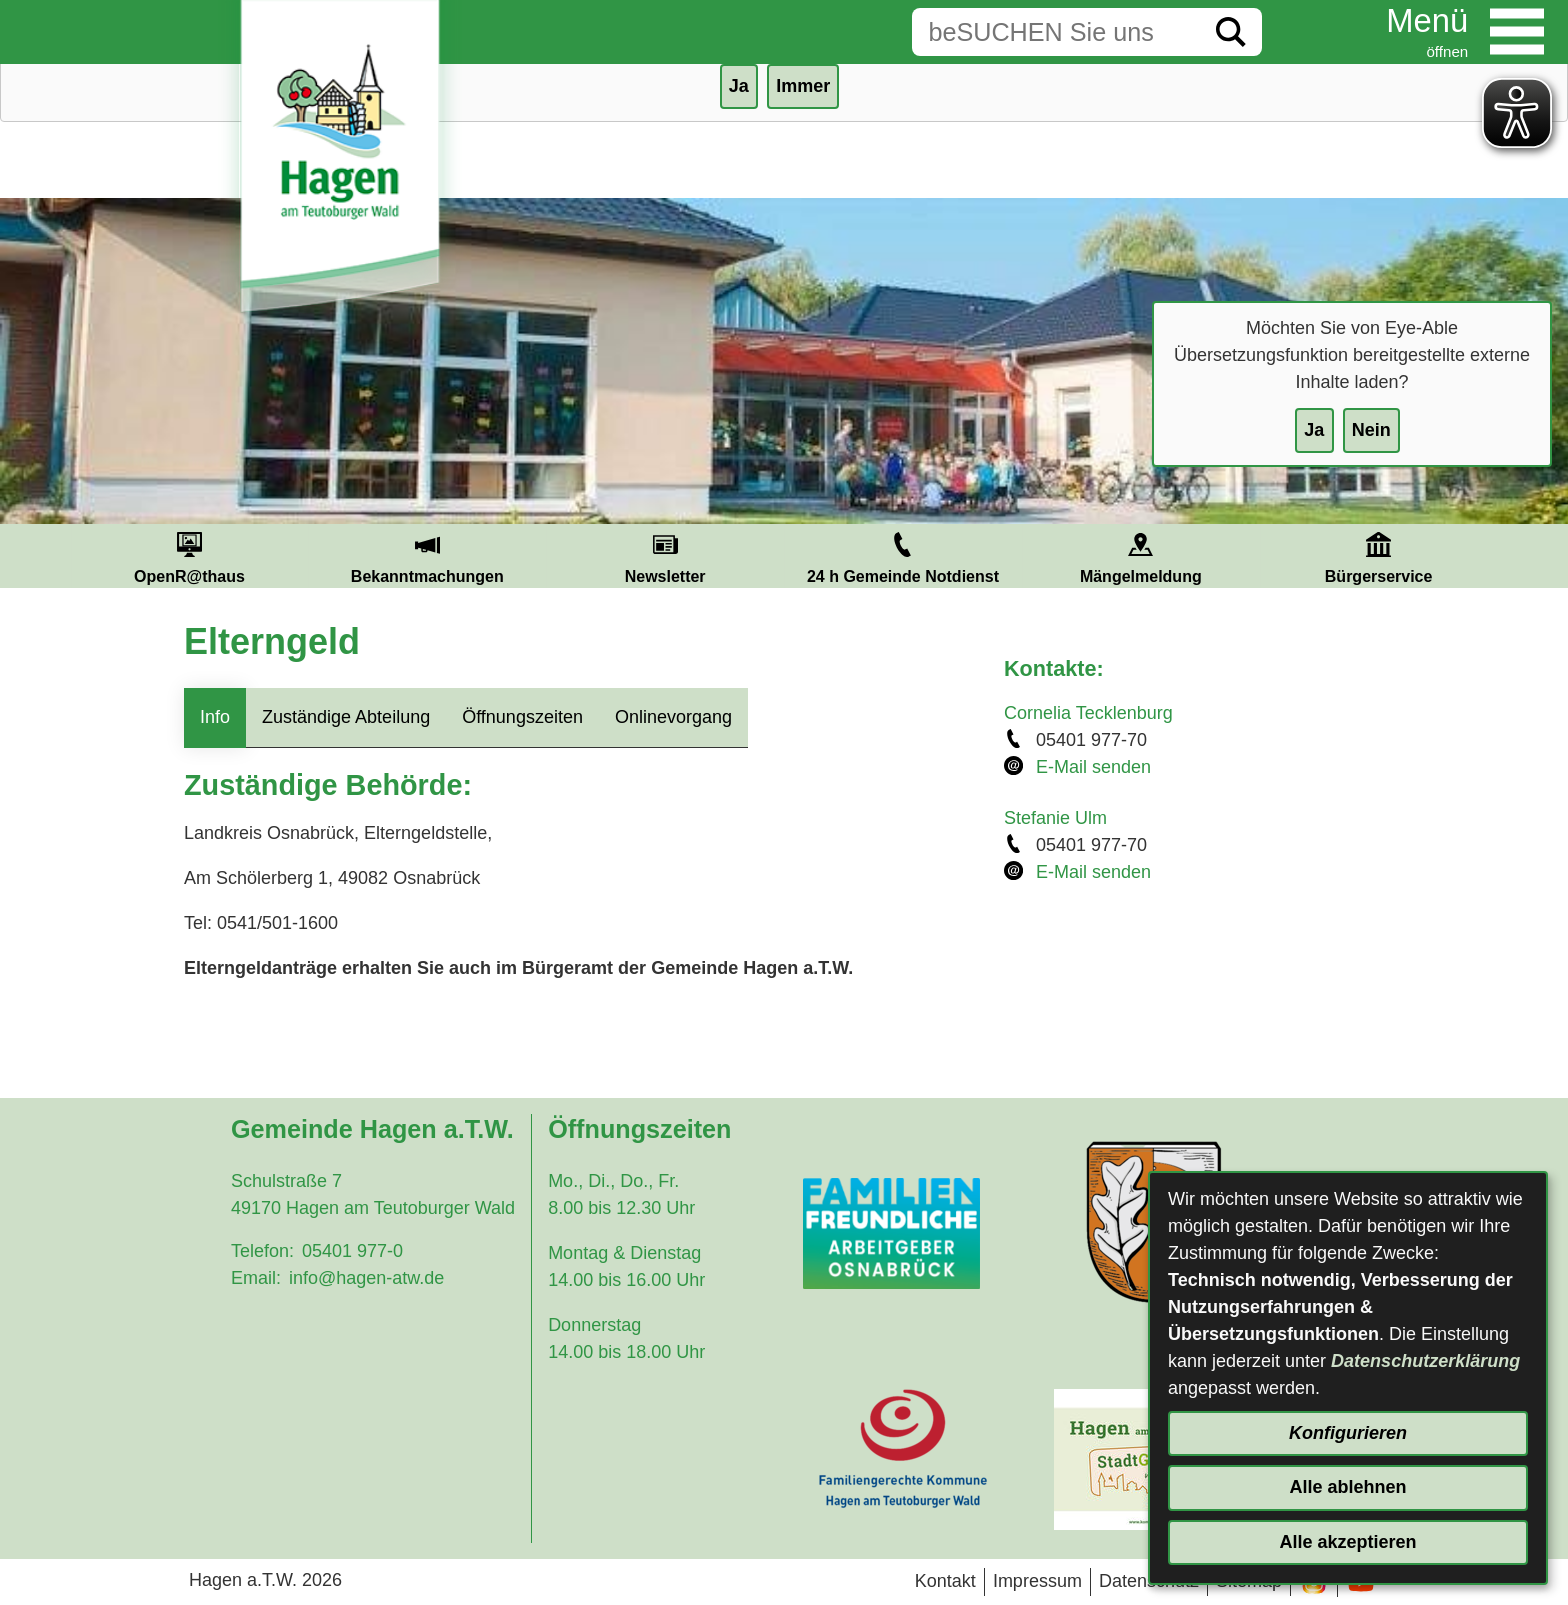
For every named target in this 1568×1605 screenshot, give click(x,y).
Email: (256, 1278)
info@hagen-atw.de (366, 1278)
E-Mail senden (1093, 767)
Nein (1371, 430)
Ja (1314, 430)
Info (215, 717)
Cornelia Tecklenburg (1088, 713)
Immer (803, 86)
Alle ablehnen (1347, 1487)
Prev (47, 556)
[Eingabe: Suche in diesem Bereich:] (1056, 32)
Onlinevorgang (673, 717)
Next (1521, 556)
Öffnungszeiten (522, 717)
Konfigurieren (1348, 1433)
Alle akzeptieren (1347, 1542)
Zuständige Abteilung (346, 717)
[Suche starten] (1231, 32)
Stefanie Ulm (1055, 818)
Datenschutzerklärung (1425, 1361)
